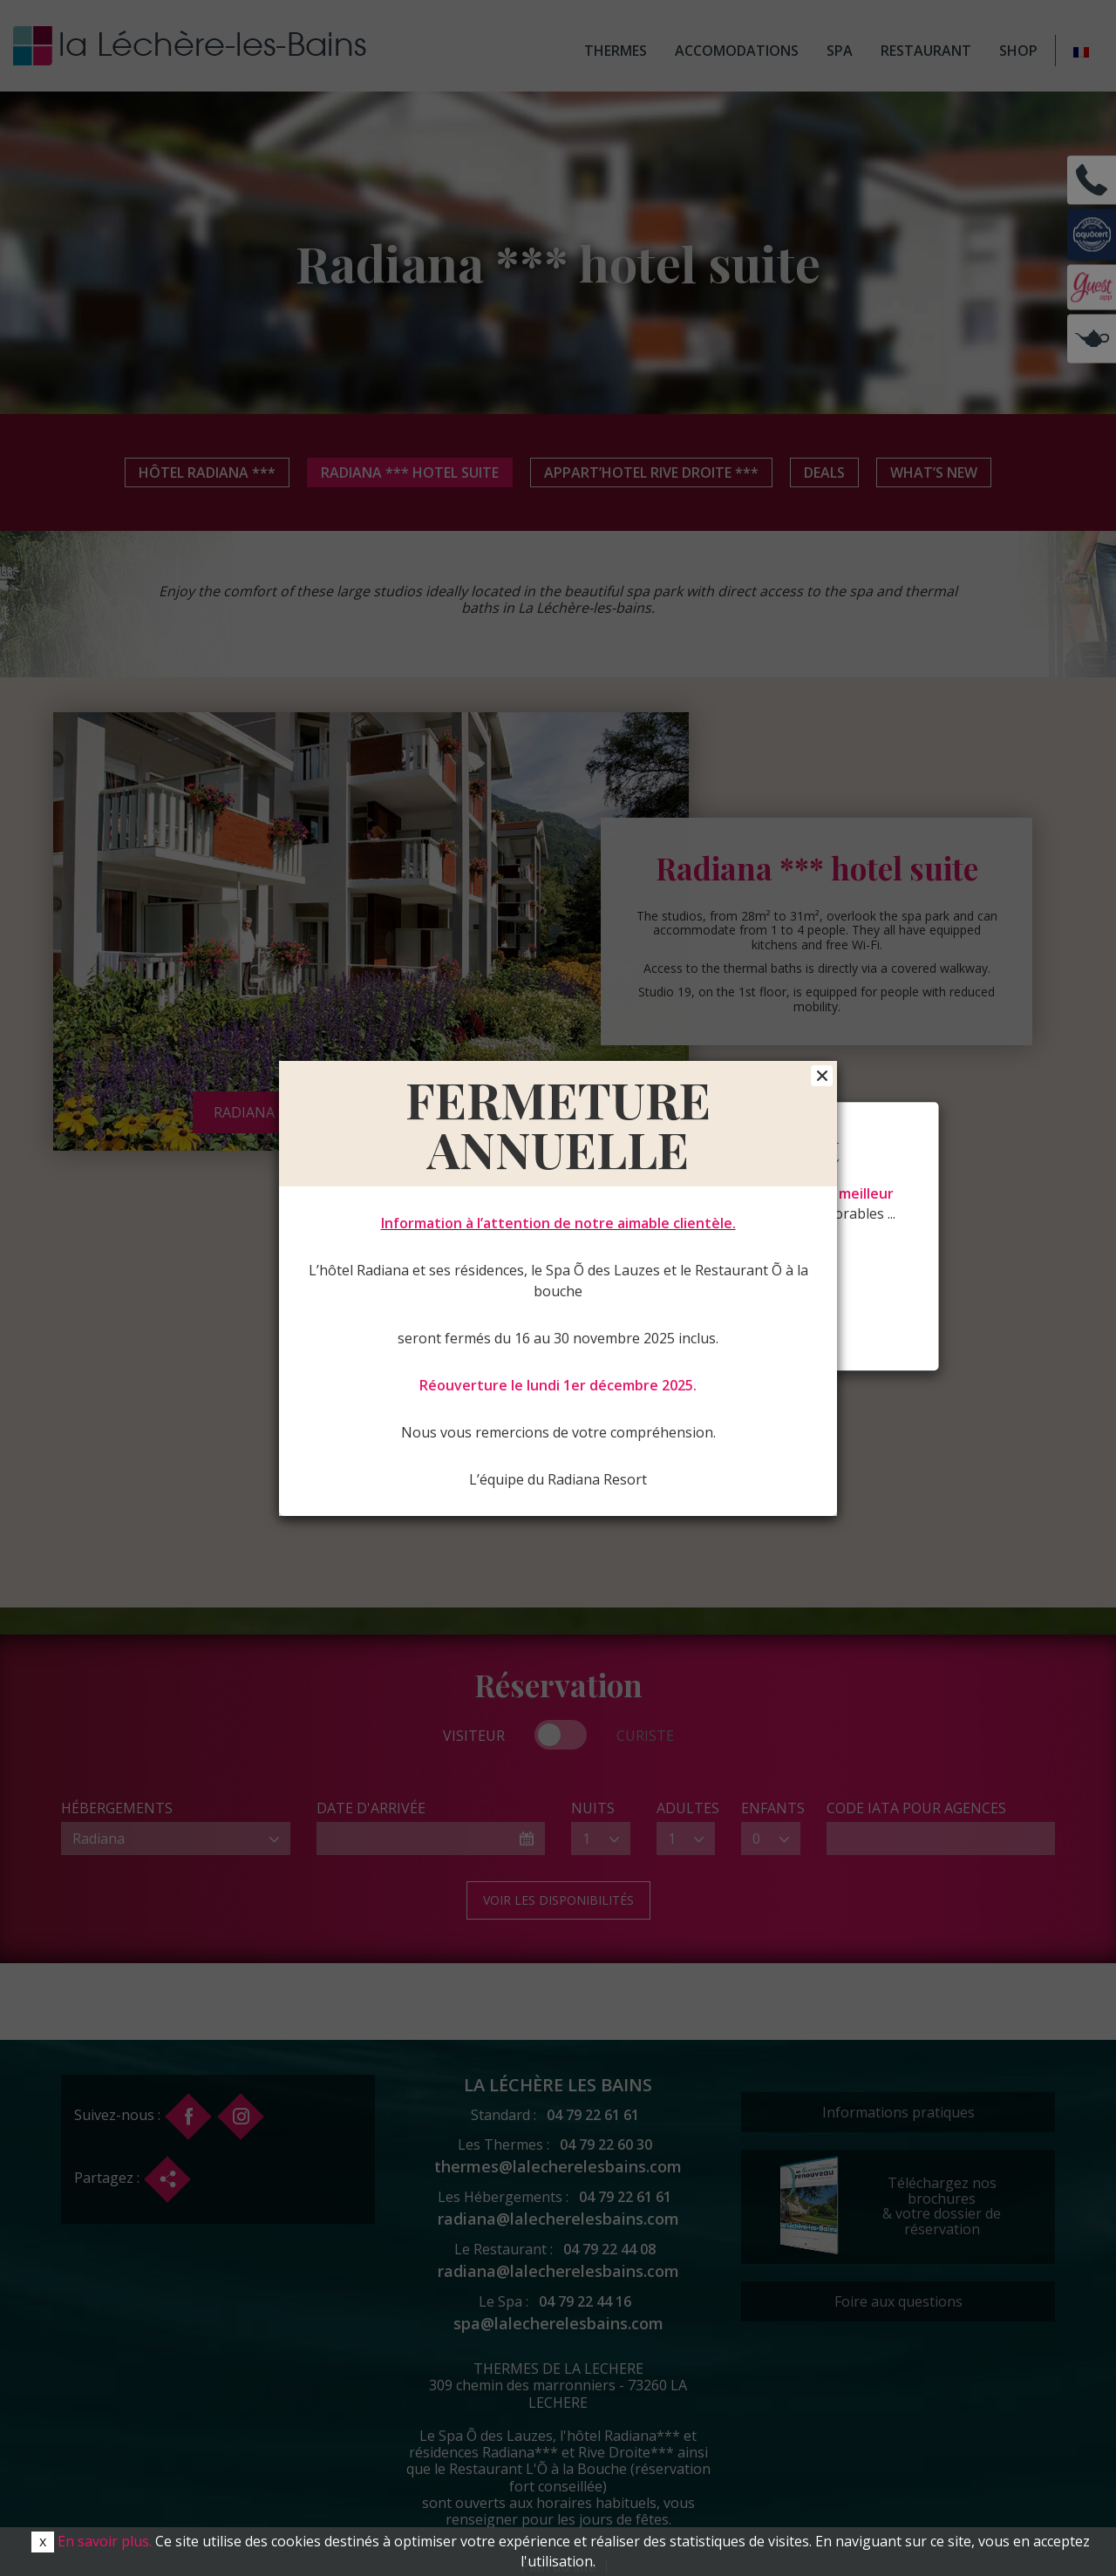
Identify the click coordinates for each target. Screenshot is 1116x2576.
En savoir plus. (105, 2541)
